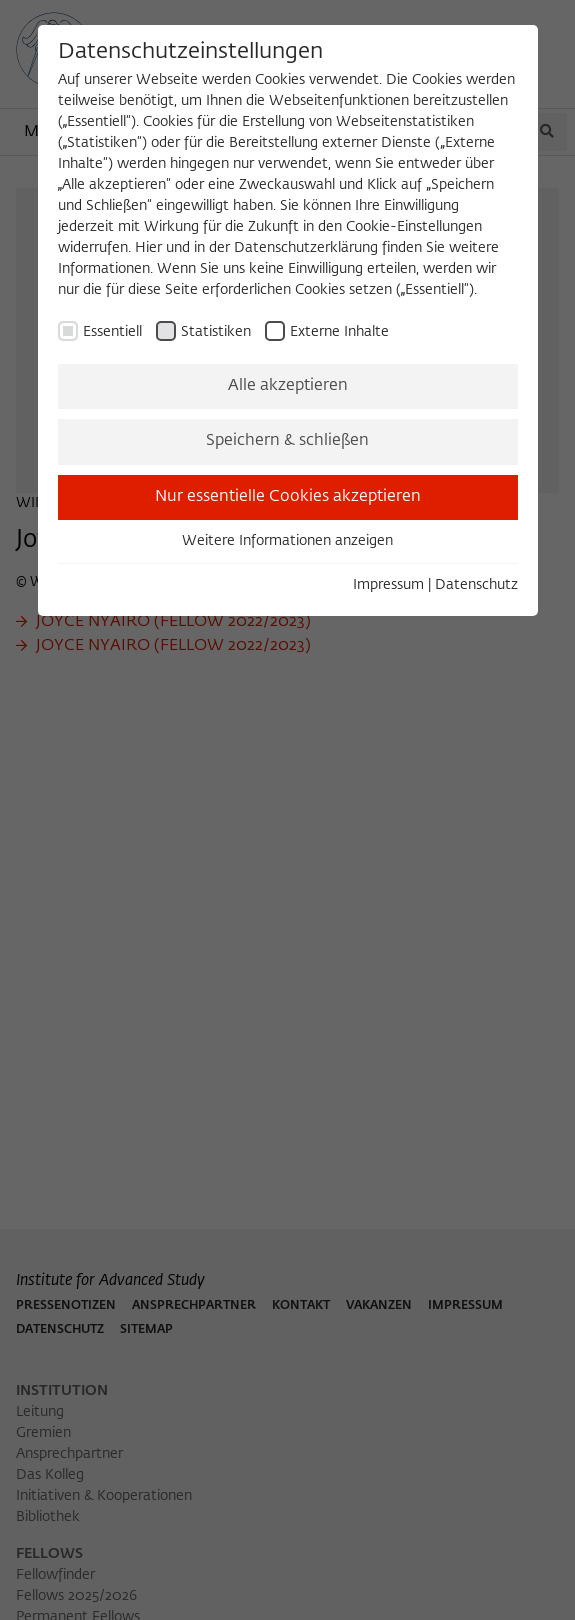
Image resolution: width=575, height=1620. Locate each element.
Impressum (388, 585)
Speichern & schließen (287, 441)
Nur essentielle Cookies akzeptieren (288, 497)
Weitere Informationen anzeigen (287, 541)
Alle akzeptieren (288, 386)
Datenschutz (476, 585)
